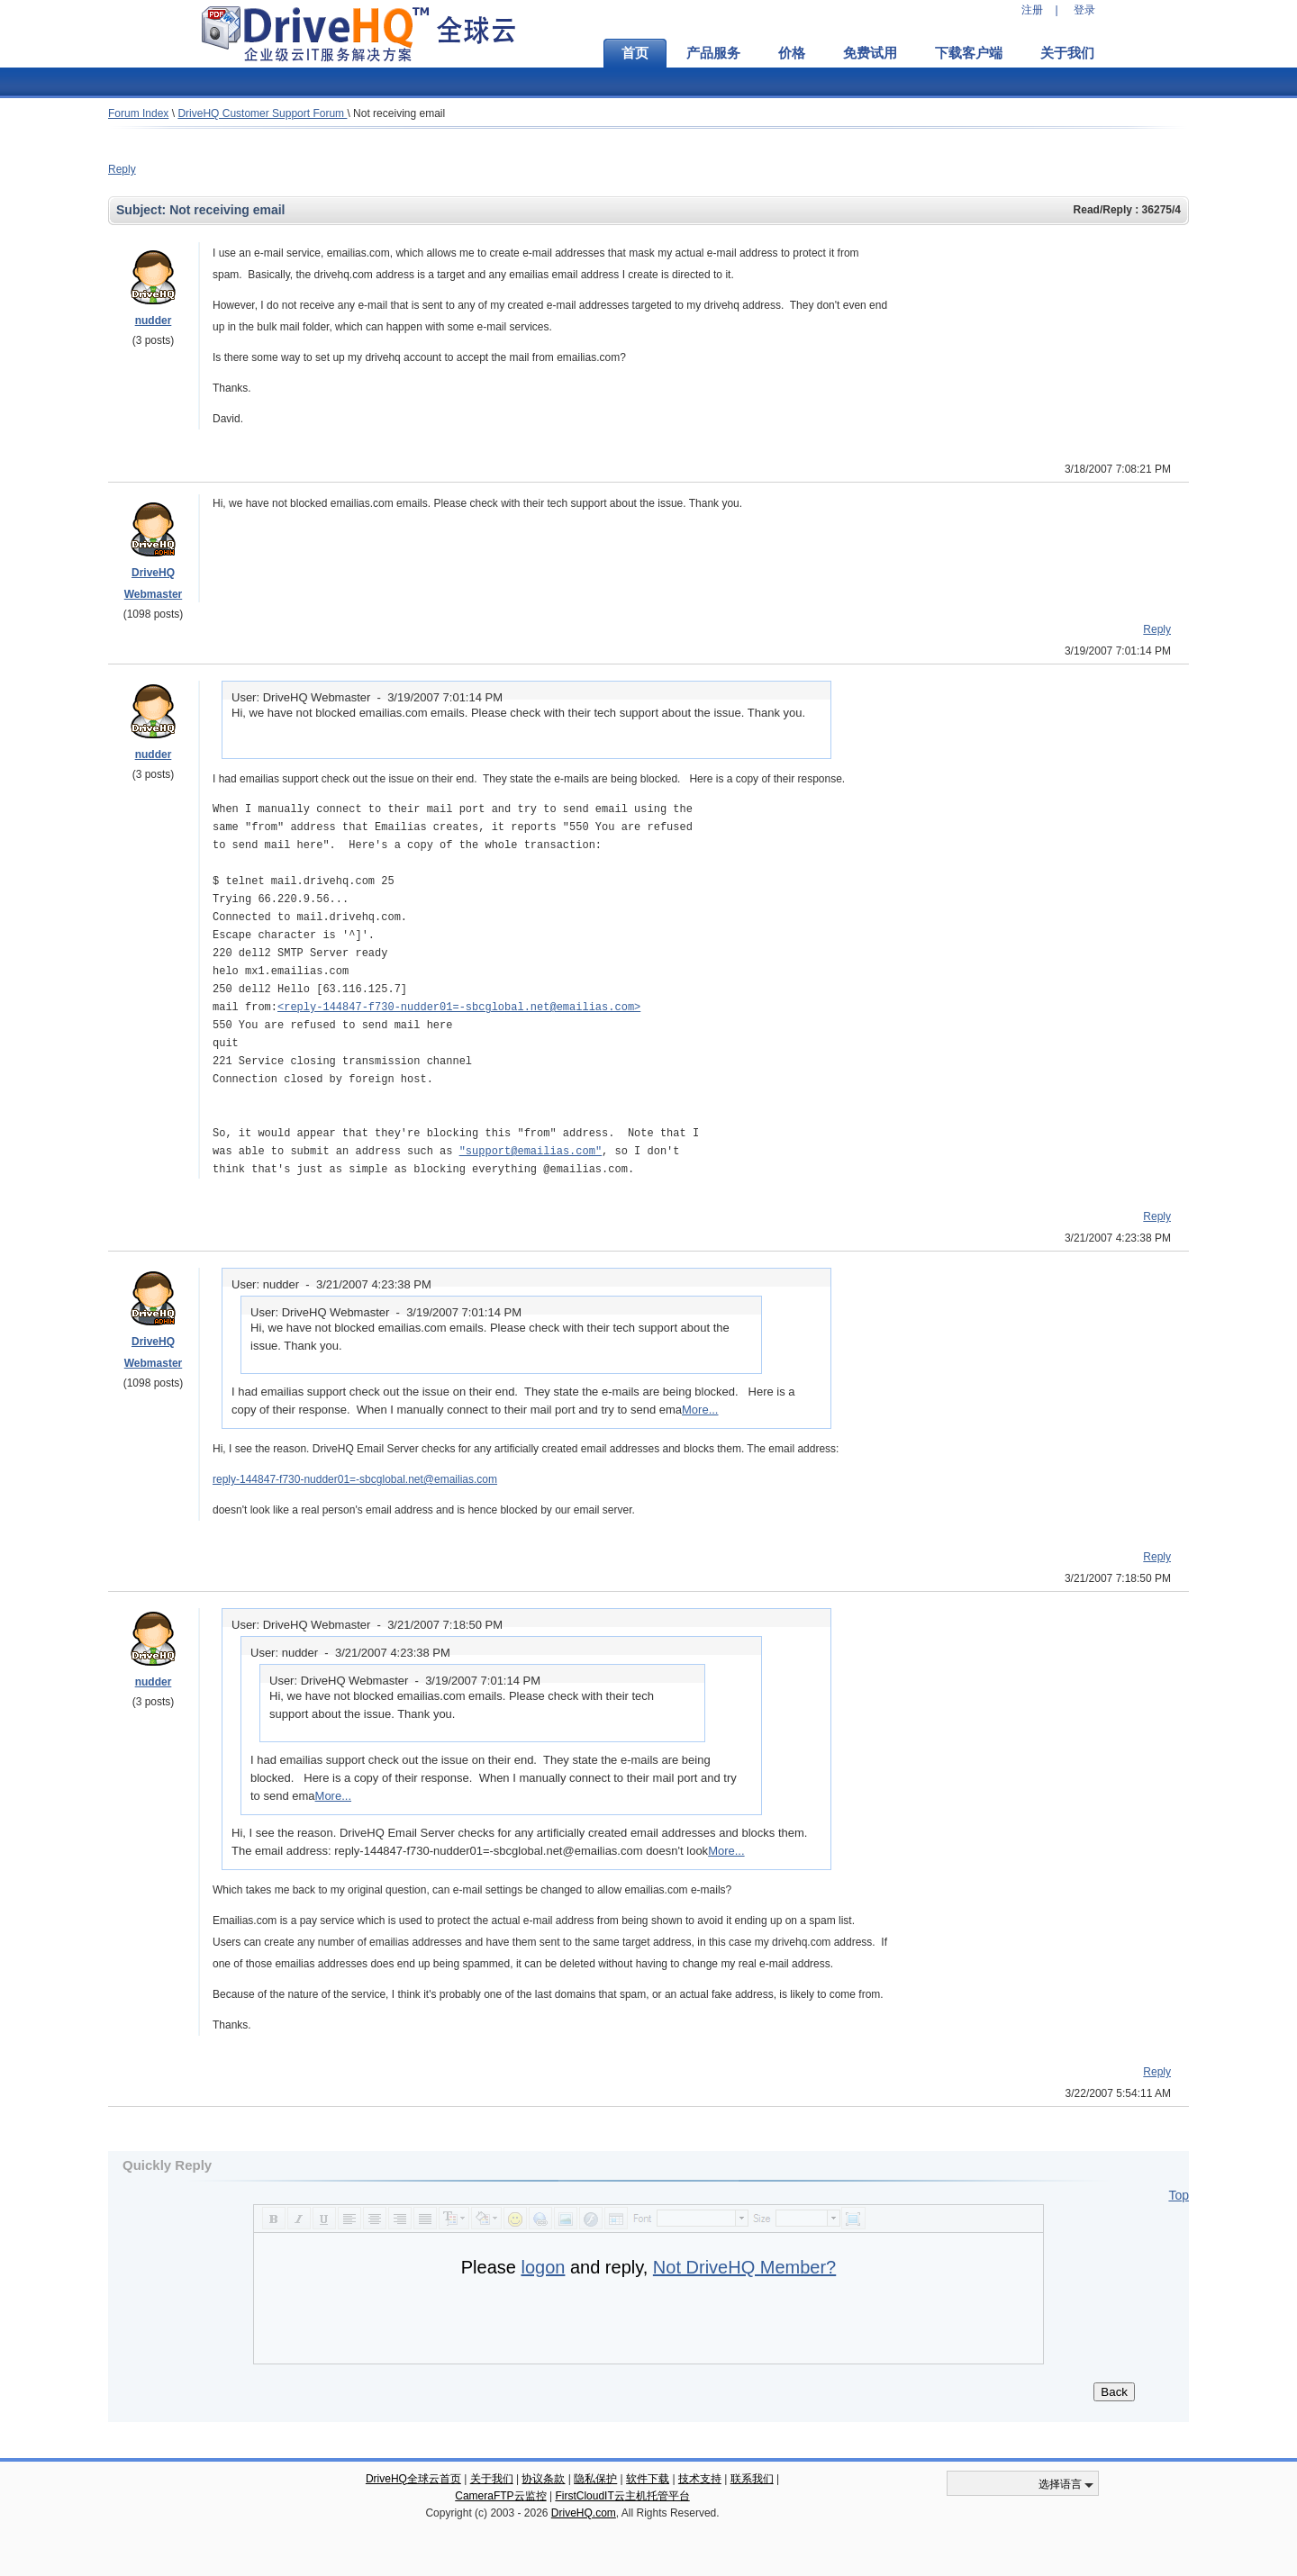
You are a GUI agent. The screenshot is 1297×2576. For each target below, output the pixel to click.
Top (1178, 2195)
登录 (1084, 10)
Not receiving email (399, 113)
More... (700, 1409)
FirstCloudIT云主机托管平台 (622, 2496)
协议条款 (543, 2478)
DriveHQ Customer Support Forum (262, 113)
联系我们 (752, 2478)
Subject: (142, 210)
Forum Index (138, 113)
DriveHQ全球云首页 (413, 2478)
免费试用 (870, 53)
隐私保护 (595, 2478)
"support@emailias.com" (530, 1151)
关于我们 (1067, 53)
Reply (122, 169)
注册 (1032, 10)
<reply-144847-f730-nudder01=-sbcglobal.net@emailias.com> (458, 1007)
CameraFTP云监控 (500, 2496)
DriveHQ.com (583, 2513)
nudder (153, 320)
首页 (634, 53)
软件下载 (647, 2478)
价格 (791, 53)
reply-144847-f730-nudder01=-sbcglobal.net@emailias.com (355, 1479)
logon (543, 2267)
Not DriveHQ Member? (744, 2267)
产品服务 (713, 53)
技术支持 (699, 2478)
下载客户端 (968, 53)
